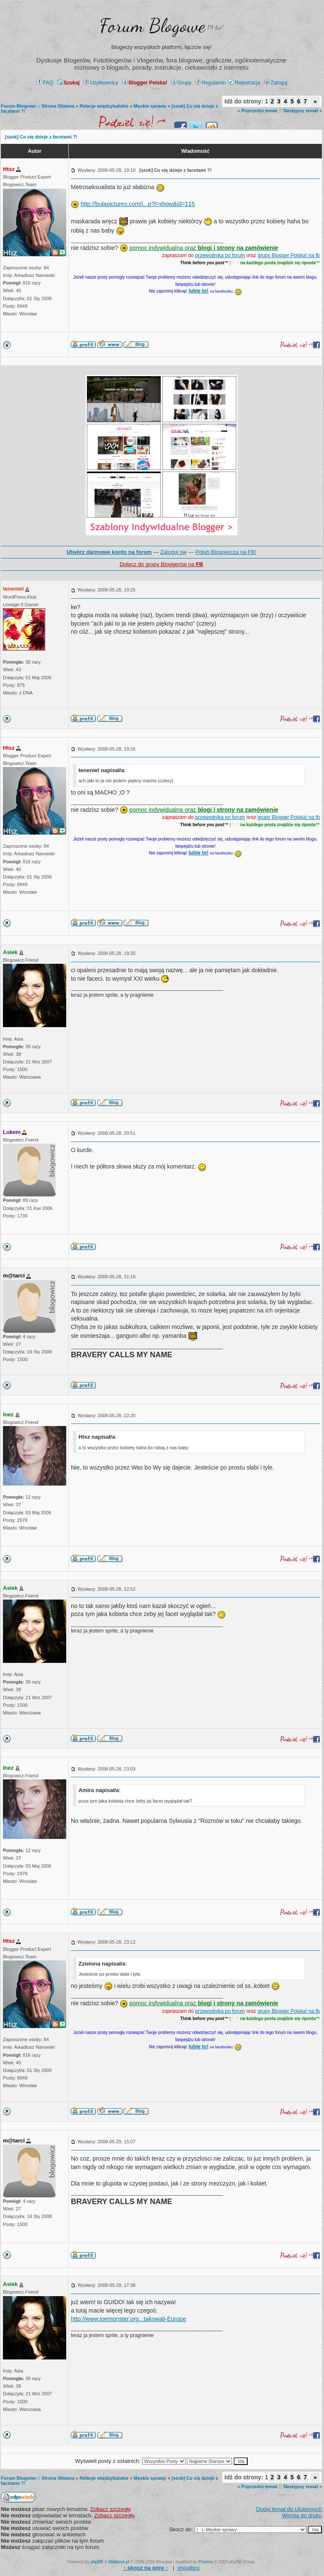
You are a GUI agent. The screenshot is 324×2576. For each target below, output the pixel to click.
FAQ (45, 83)
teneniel (13, 589)
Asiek (10, 952)
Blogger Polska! (144, 83)
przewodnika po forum (220, 255)
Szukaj (68, 83)
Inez (8, 1414)
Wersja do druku (302, 2515)
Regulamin (210, 83)
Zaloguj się (173, 552)
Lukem (12, 1132)
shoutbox (188, 2568)
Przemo (205, 2562)
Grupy (181, 83)
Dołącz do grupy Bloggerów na (161, 564)
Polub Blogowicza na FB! (225, 552)
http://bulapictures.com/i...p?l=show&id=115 (138, 204)
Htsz (8, 169)
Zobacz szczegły (110, 2509)
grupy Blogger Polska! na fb (289, 255)
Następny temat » (303, 110)
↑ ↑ (145, 2568)
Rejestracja (244, 83)
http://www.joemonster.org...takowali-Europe (128, 2319)
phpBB (97, 2562)
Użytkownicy (101, 83)
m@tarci (14, 1275)
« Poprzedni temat (258, 110)
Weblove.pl (118, 2562)
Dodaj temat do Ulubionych (289, 2509)
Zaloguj (276, 83)
